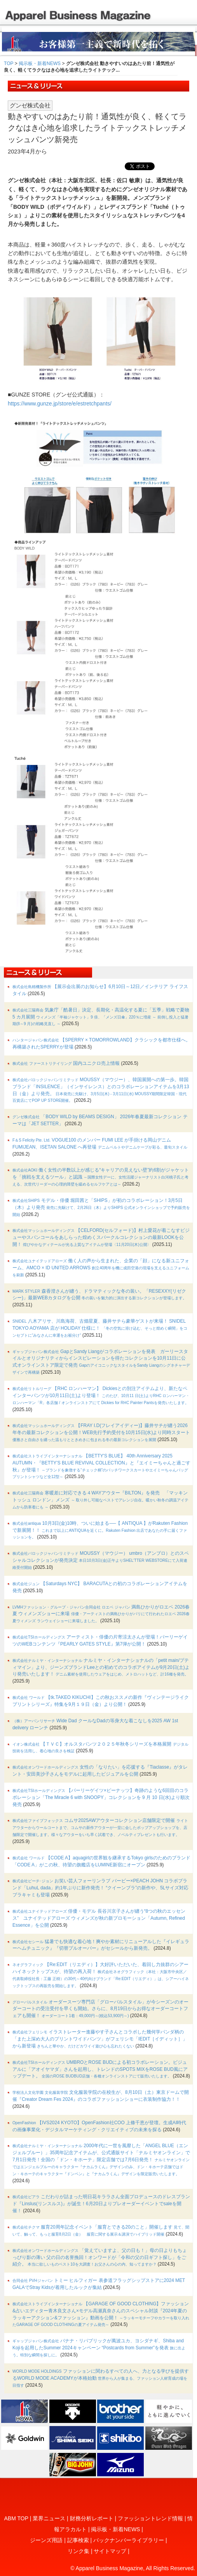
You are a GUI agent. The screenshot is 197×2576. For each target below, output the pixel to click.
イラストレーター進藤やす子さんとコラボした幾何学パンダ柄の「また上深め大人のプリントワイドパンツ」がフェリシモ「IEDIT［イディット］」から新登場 (99, 2039)
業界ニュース (49, 2518)
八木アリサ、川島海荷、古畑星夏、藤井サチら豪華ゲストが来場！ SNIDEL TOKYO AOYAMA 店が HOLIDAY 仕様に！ (99, 1327)
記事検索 (78, 2540)
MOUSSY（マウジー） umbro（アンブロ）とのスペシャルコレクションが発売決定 (100, 1560)
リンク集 (78, 2551)
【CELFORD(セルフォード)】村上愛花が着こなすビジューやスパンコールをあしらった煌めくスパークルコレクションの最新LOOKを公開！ (101, 1237)
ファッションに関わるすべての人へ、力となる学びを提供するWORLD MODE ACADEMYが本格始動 (100, 2377)
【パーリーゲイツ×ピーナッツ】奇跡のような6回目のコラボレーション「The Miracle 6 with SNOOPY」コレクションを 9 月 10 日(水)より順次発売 (101, 1797)
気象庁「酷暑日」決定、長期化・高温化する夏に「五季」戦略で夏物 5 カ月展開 (100, 1016)
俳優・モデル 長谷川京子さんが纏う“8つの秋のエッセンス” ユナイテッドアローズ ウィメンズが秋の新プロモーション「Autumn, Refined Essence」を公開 (98, 1918)
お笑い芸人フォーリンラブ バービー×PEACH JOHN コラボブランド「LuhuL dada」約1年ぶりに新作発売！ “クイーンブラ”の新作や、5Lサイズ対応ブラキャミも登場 (100, 1888)
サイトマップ (110, 2551)
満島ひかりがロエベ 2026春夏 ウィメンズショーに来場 (101, 1613)
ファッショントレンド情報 (150, 2518)
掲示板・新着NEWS (40, 63)
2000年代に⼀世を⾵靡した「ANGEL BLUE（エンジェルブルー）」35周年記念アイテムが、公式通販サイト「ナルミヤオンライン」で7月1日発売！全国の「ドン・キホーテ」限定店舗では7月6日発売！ (101, 2159)
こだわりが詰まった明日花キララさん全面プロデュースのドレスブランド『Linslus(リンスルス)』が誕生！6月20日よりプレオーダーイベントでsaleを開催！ (101, 2203)
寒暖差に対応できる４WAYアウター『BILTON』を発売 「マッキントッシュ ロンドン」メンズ (100, 1499)
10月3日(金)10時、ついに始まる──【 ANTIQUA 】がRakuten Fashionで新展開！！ (100, 1530)
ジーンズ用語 (46, 2540)
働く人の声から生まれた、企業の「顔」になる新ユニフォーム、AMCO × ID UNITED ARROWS (100, 1267)
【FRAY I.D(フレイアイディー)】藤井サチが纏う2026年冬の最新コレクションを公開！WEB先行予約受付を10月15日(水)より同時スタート (101, 1432)
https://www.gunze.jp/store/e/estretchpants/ (60, 403)
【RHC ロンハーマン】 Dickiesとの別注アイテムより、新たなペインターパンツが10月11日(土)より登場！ (101, 1395)
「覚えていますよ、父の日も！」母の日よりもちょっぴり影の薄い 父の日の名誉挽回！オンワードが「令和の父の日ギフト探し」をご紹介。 (99, 2257)
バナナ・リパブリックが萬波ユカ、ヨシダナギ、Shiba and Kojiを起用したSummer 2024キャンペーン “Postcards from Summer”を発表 (98, 2347)
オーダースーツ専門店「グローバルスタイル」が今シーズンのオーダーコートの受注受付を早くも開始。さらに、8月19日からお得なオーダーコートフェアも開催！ (100, 2009)
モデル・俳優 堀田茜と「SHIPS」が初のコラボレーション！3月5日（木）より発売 (101, 1207)
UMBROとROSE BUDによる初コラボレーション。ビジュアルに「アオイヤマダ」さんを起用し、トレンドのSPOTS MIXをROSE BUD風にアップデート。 (100, 2069)
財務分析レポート (91, 2518)
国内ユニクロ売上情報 (66, 1063)
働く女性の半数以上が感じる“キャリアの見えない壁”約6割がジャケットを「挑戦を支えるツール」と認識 (100, 1176)
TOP (8, 63)
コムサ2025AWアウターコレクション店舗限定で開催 (100, 1827)
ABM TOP (16, 2518)
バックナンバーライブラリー (128, 2540)
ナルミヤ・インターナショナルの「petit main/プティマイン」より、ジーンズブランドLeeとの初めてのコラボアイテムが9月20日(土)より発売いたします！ (101, 1667)
